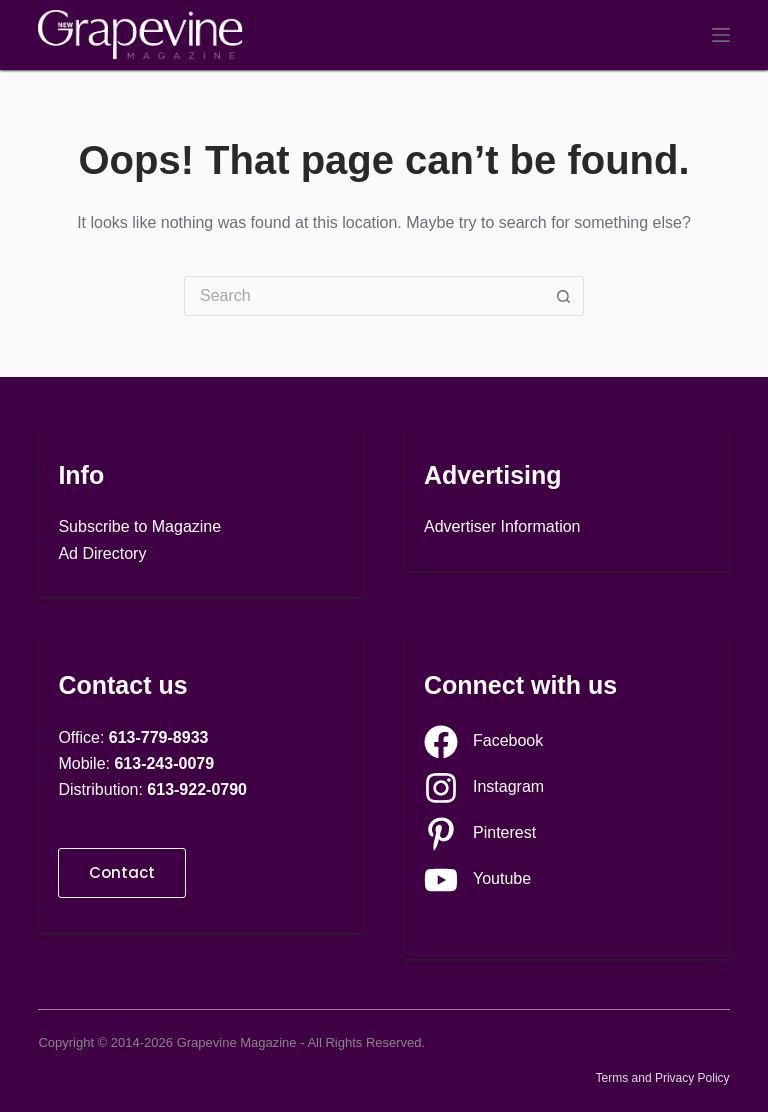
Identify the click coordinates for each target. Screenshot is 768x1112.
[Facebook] (483, 742)
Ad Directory (102, 553)
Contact (122, 872)
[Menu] (721, 35)
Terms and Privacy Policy (663, 1078)
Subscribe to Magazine (139, 526)
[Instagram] (484, 788)
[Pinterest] (480, 834)
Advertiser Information (502, 526)
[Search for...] (364, 296)
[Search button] (564, 296)
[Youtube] (477, 880)
